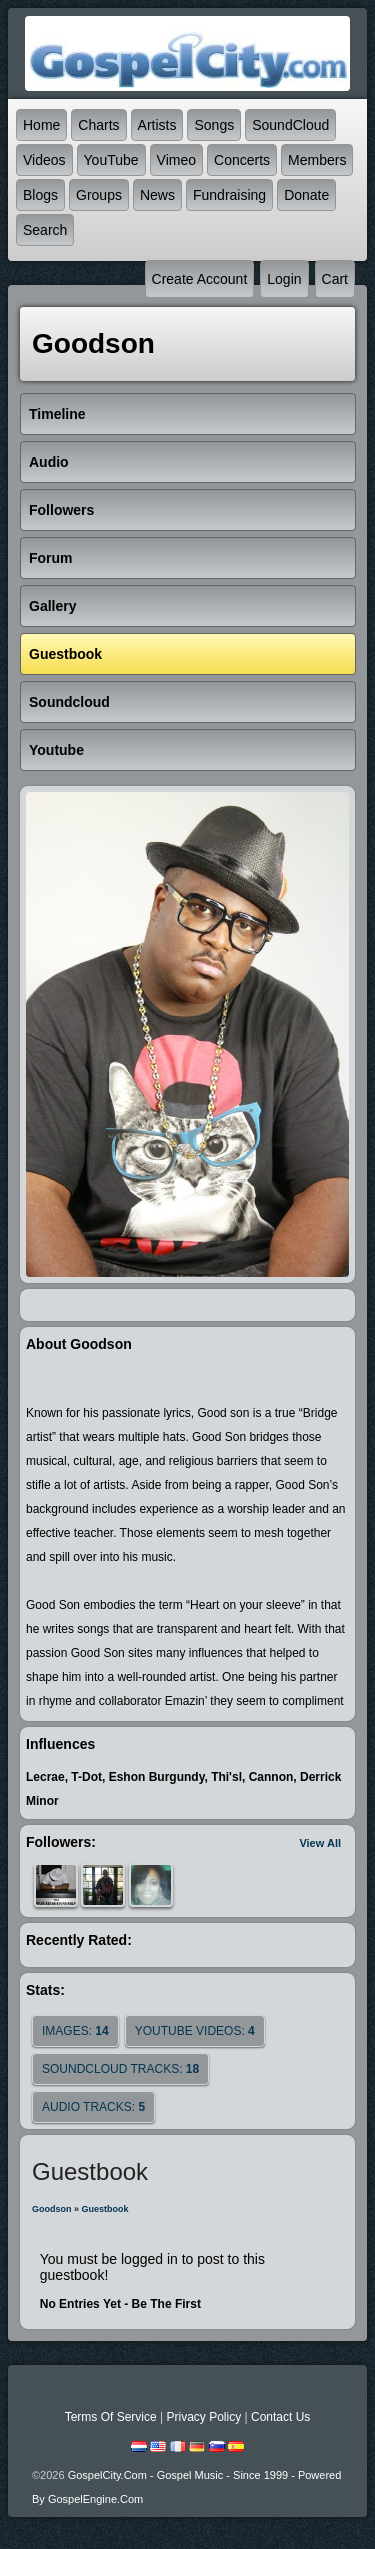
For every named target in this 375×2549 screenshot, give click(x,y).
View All (320, 1843)
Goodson (52, 2209)
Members (317, 160)
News (157, 195)
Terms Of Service (111, 2417)
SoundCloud (290, 125)
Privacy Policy (203, 2417)
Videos (44, 160)
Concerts (242, 160)
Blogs (40, 195)
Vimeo (176, 160)
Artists (157, 125)
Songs (214, 125)
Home (41, 125)
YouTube (111, 160)
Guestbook (105, 2209)
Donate (306, 195)
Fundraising (229, 195)
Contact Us (280, 2417)
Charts (98, 125)
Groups (99, 195)
